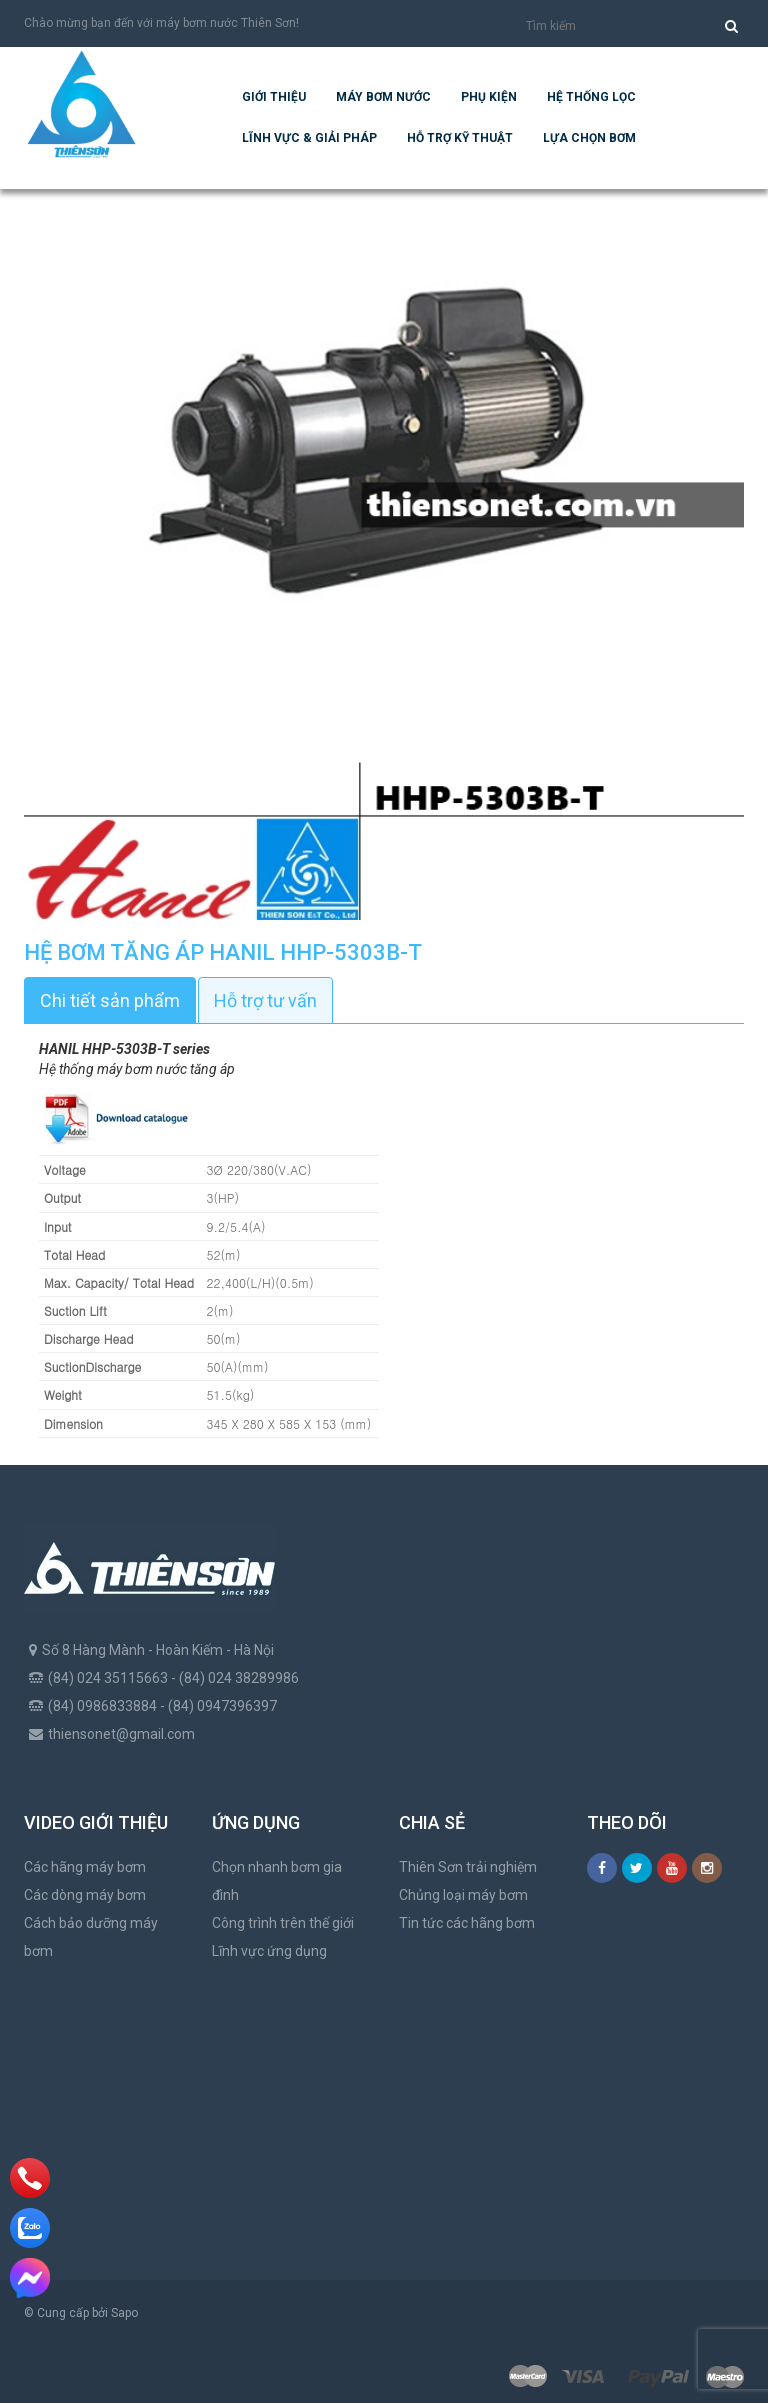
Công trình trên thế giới (283, 1923)
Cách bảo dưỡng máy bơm (91, 1937)
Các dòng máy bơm (85, 1895)
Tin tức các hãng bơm (467, 1923)
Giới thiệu (274, 97)
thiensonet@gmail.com (121, 1734)
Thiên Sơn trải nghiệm (468, 1867)
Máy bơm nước (383, 97)
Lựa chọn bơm (589, 138)
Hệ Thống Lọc (591, 97)
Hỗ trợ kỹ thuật (460, 138)
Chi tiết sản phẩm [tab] (110, 1000)
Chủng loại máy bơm (463, 1895)
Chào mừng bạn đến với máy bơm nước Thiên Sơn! (161, 23)
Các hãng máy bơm (85, 1867)
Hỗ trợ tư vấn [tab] (265, 1000)
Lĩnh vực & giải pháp (309, 138)
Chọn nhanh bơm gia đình (277, 1881)
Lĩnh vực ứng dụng (269, 1951)
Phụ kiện (489, 97)
